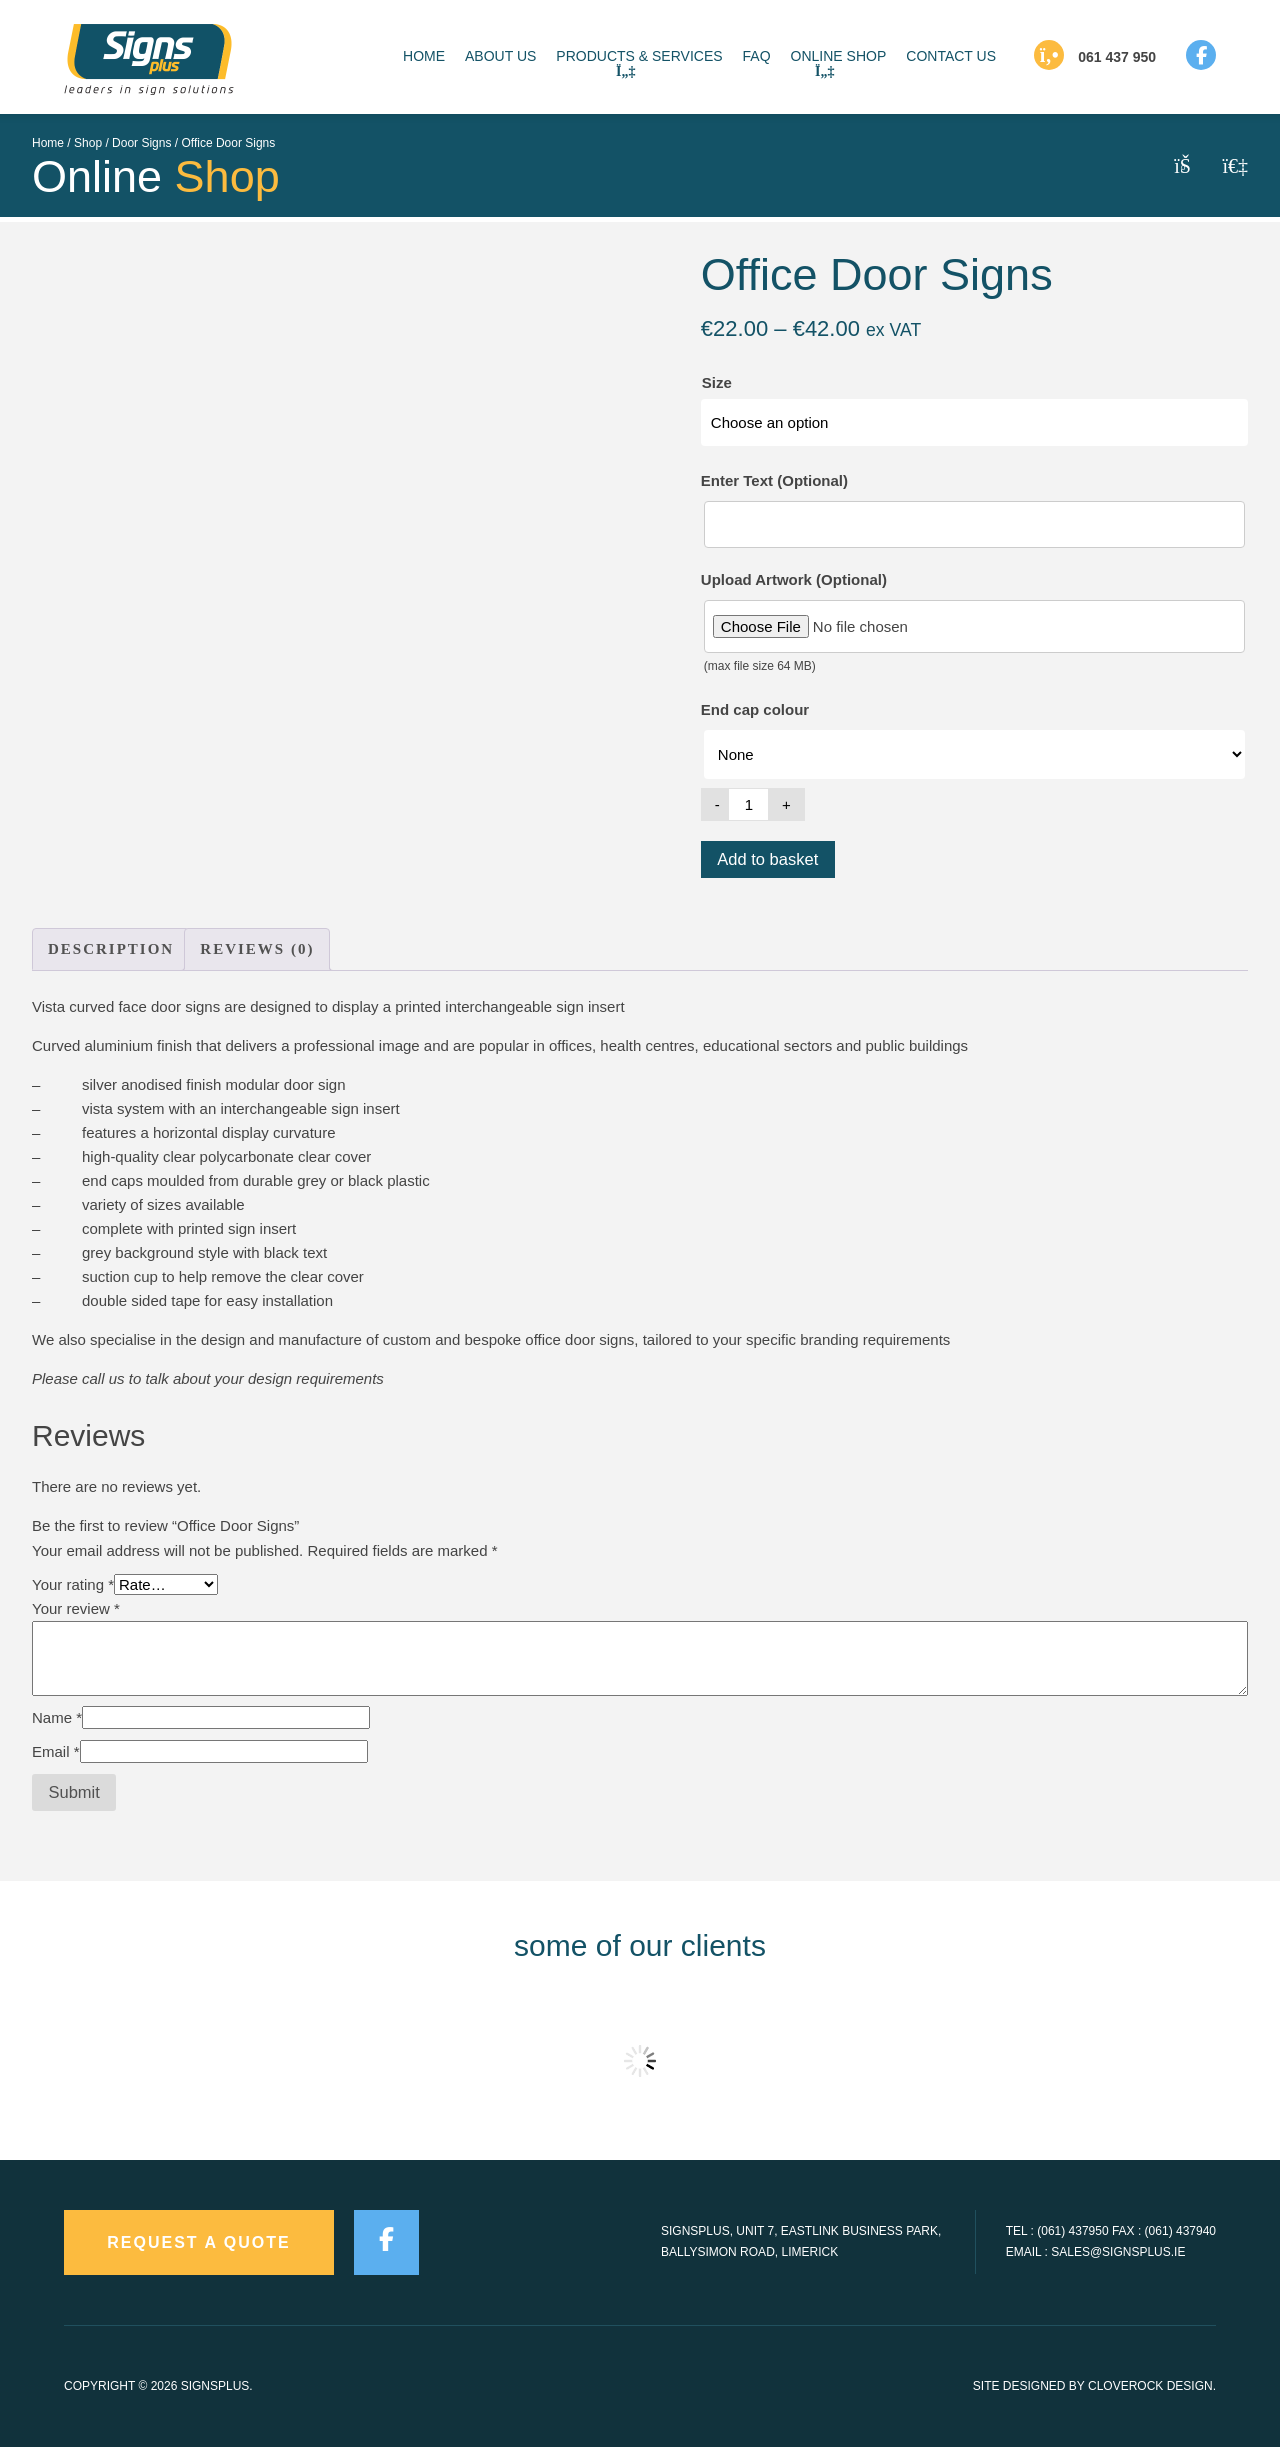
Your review (76, 1608)
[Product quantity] (749, 804)
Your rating (73, 1584)
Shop (88, 143)
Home (48, 143)
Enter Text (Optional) (774, 480)
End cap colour (755, 709)
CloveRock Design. (1152, 2386)
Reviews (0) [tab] (257, 949)
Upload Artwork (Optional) (794, 579)
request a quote (199, 2242)
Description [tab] (111, 949)
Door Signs (141, 143)
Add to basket (767, 859)
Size (717, 382)
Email (56, 1751)
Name (57, 1717)
